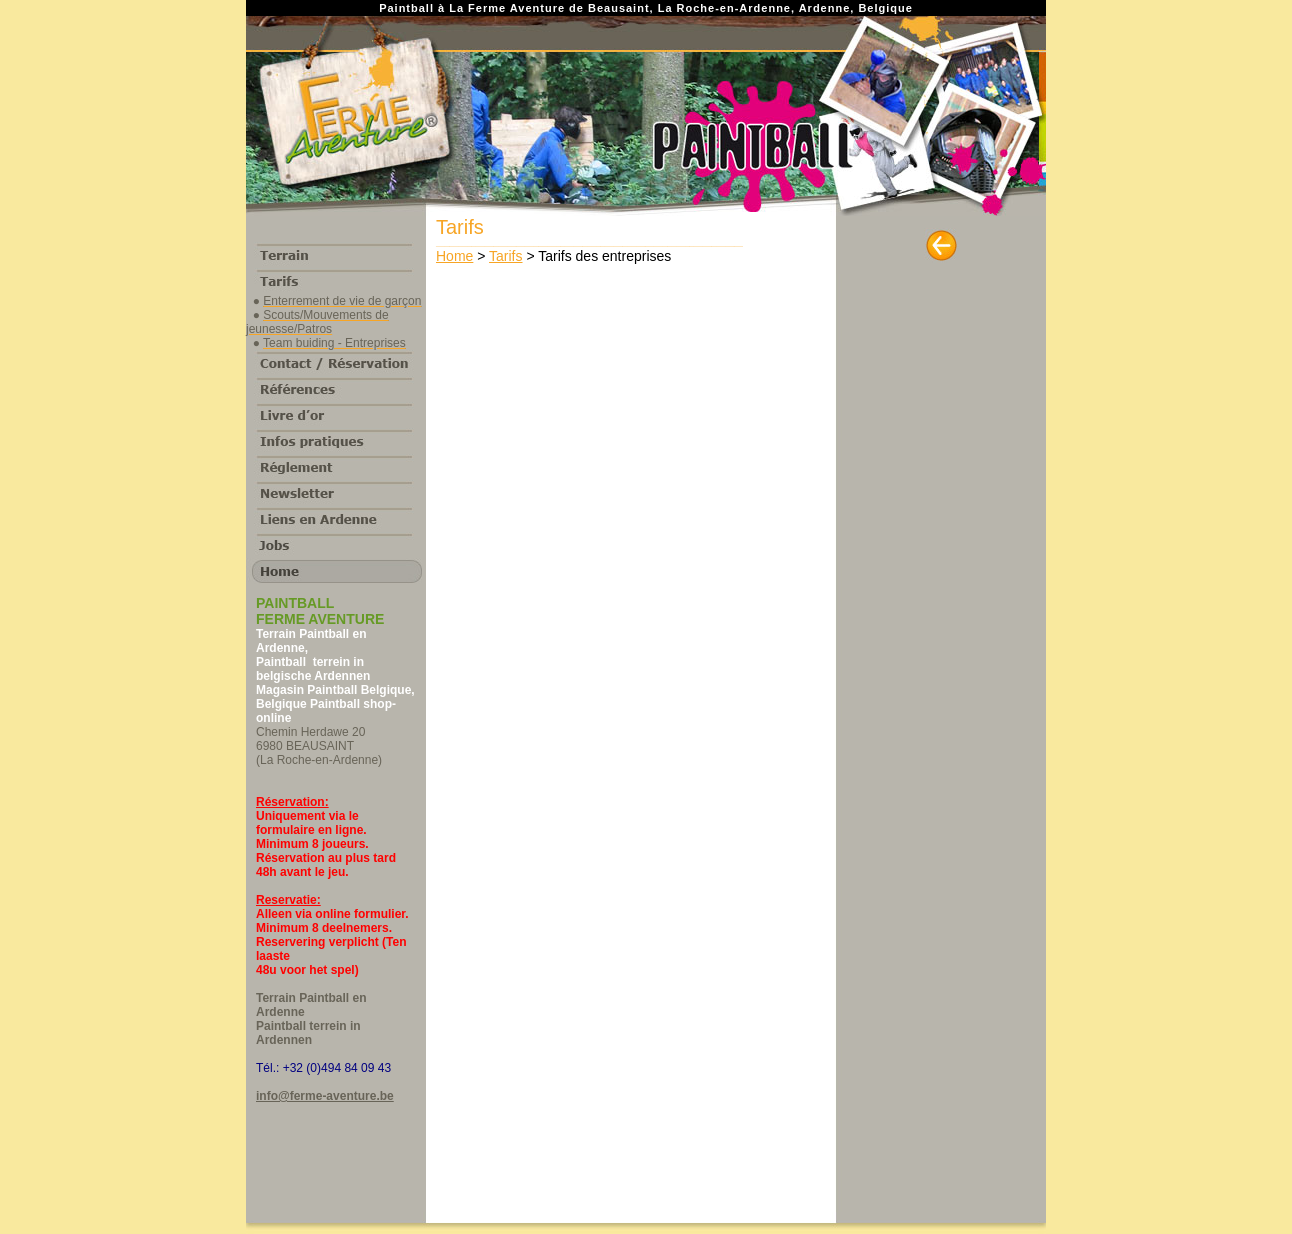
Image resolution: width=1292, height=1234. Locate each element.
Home (454, 256)
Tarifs (505, 256)
